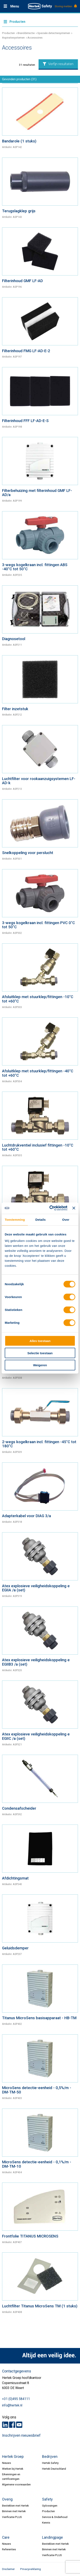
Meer (40, 21)
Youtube (19, 2425)
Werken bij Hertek (12, 2468)
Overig (7, 2499)
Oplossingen (49, 2505)
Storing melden (66, 6)
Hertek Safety (50, 2462)
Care (5, 2537)
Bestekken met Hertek (15, 2505)
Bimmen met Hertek (14, 2511)
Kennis (46, 2522)
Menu (14, 6)
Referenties (9, 2549)
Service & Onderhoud (54, 2517)
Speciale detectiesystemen (53, 33)
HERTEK (40, 6)
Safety (47, 2499)
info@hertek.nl (12, 2405)
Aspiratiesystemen (13, 37)
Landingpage (52, 2537)
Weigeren (40, 1365)
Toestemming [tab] (15, 1219)
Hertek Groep (13, 2457)
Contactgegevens (16, 2371)
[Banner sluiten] (73, 1208)
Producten (8, 33)
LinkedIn (5, 2425)
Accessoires (34, 37)
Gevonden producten (19, 79)
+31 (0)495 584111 (16, 2399)
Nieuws (6, 2462)
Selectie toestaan (40, 1353)
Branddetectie (26, 33)
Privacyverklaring (30, 2569)
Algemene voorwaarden (16, 2484)
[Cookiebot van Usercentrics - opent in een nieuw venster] (50, 1208)
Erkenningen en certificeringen (11, 2476)
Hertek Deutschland (54, 2468)
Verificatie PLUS (12, 2517)
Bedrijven (50, 2457)
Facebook (12, 2425)
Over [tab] (65, 1219)
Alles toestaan (40, 1341)
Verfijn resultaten (58, 64)
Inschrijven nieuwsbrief (21, 2435)
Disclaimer (8, 2569)
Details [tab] (40, 1219)
